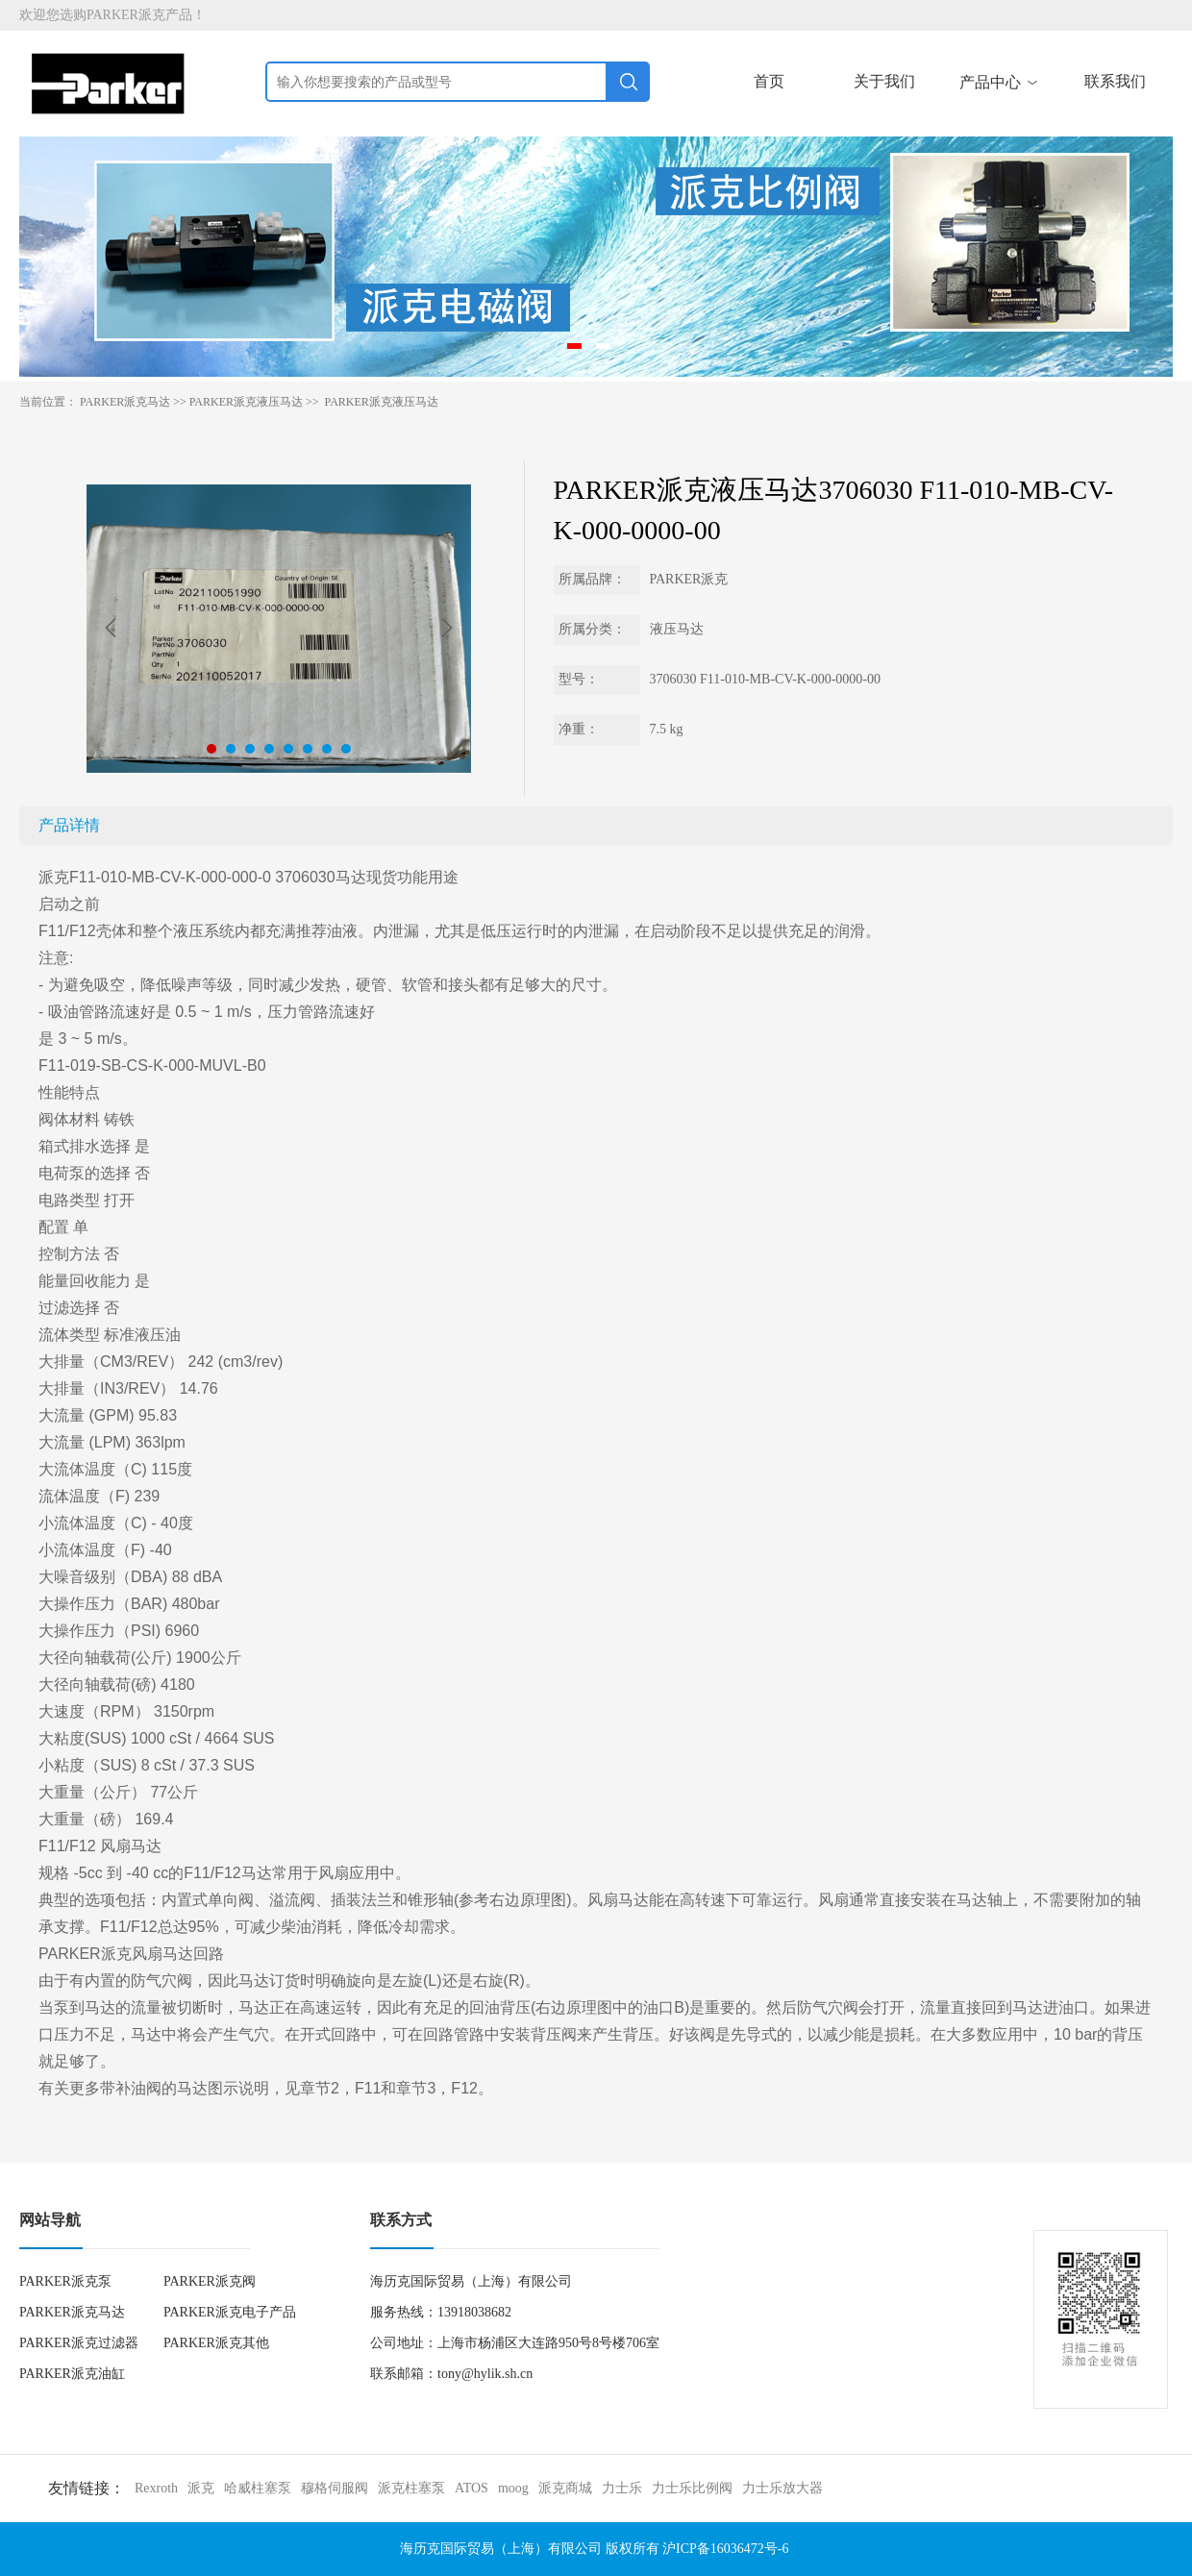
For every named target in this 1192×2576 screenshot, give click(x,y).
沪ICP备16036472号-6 (725, 2548)
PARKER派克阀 (209, 2281)
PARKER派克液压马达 (246, 402)
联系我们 (1115, 81)
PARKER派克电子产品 (229, 2312)
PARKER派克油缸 (72, 2373)
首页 (769, 81)
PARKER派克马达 (125, 402)
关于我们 (884, 81)
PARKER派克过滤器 (78, 2343)
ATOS (471, 2488)
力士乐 (622, 2488)
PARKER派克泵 (65, 2281)
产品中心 (999, 82)
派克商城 (565, 2488)
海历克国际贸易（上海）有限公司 (501, 2548)
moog (513, 2488)
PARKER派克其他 (216, 2343)
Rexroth (156, 2488)
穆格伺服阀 (334, 2488)
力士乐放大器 (782, 2488)
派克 (200, 2488)
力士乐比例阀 (692, 2488)
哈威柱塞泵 (257, 2488)
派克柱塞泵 (411, 2488)
